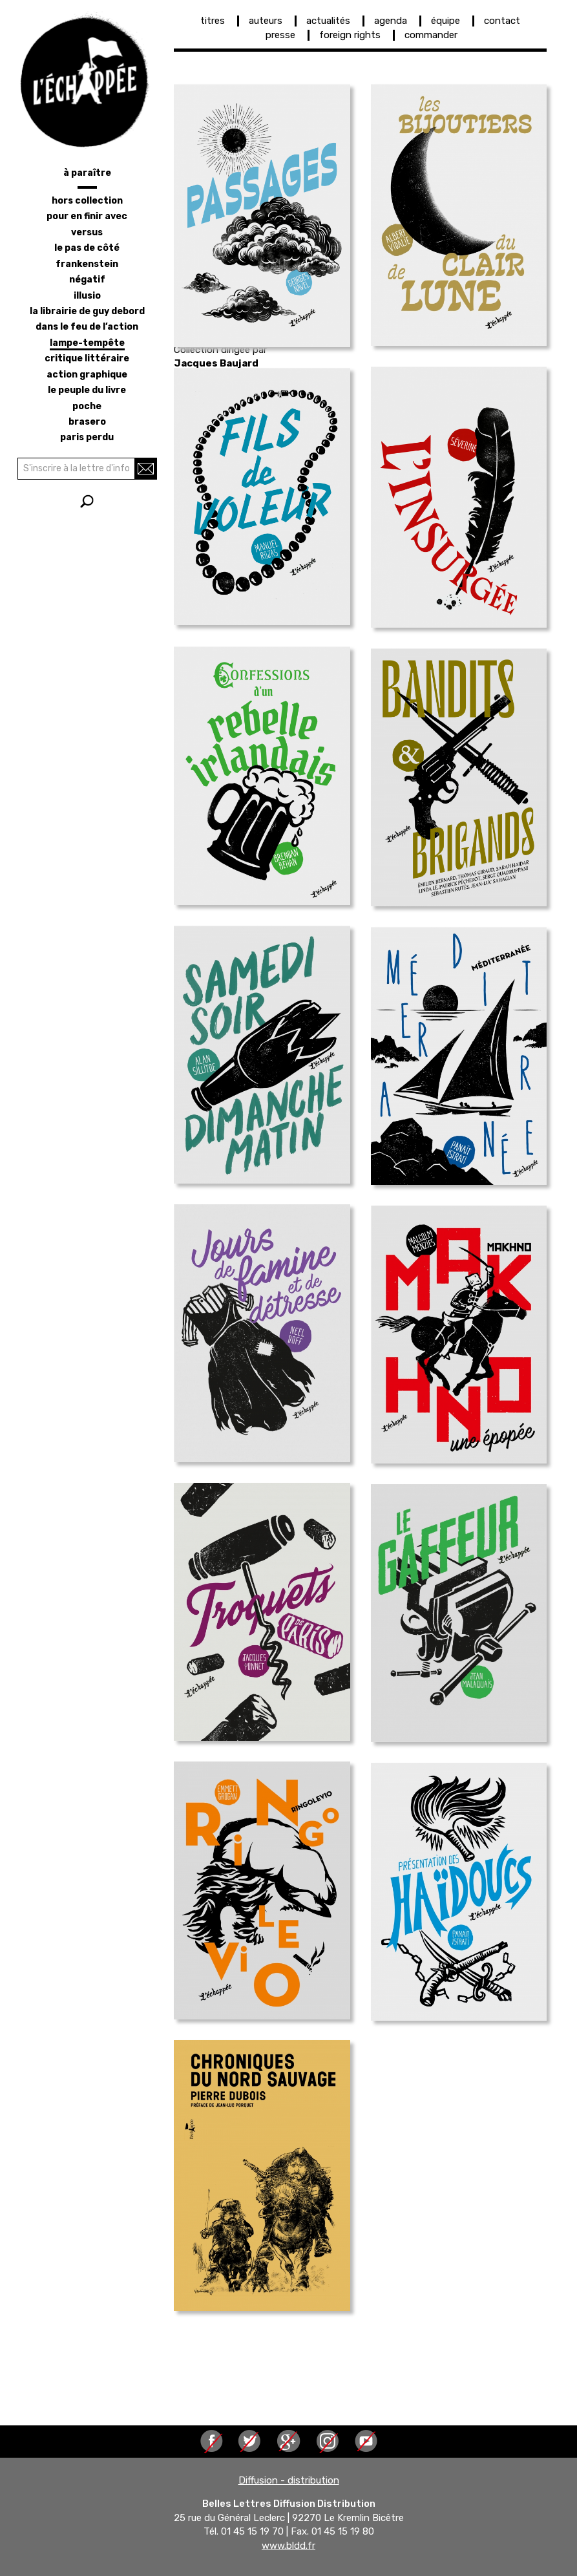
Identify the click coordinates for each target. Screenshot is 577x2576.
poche (86, 406)
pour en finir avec (87, 216)
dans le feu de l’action (87, 326)
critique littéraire (87, 358)
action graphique (87, 374)
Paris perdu (87, 437)
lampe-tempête (87, 342)
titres (212, 21)
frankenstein (87, 264)
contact (502, 21)
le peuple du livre (87, 390)
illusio (87, 295)
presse (280, 35)
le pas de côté (87, 247)
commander (430, 35)
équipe (445, 21)
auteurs (265, 21)
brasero (87, 421)
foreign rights (350, 35)
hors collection (87, 200)
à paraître (87, 172)
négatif (87, 279)
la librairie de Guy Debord (87, 311)
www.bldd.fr (288, 2545)
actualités (328, 21)
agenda (390, 21)
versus (87, 232)
